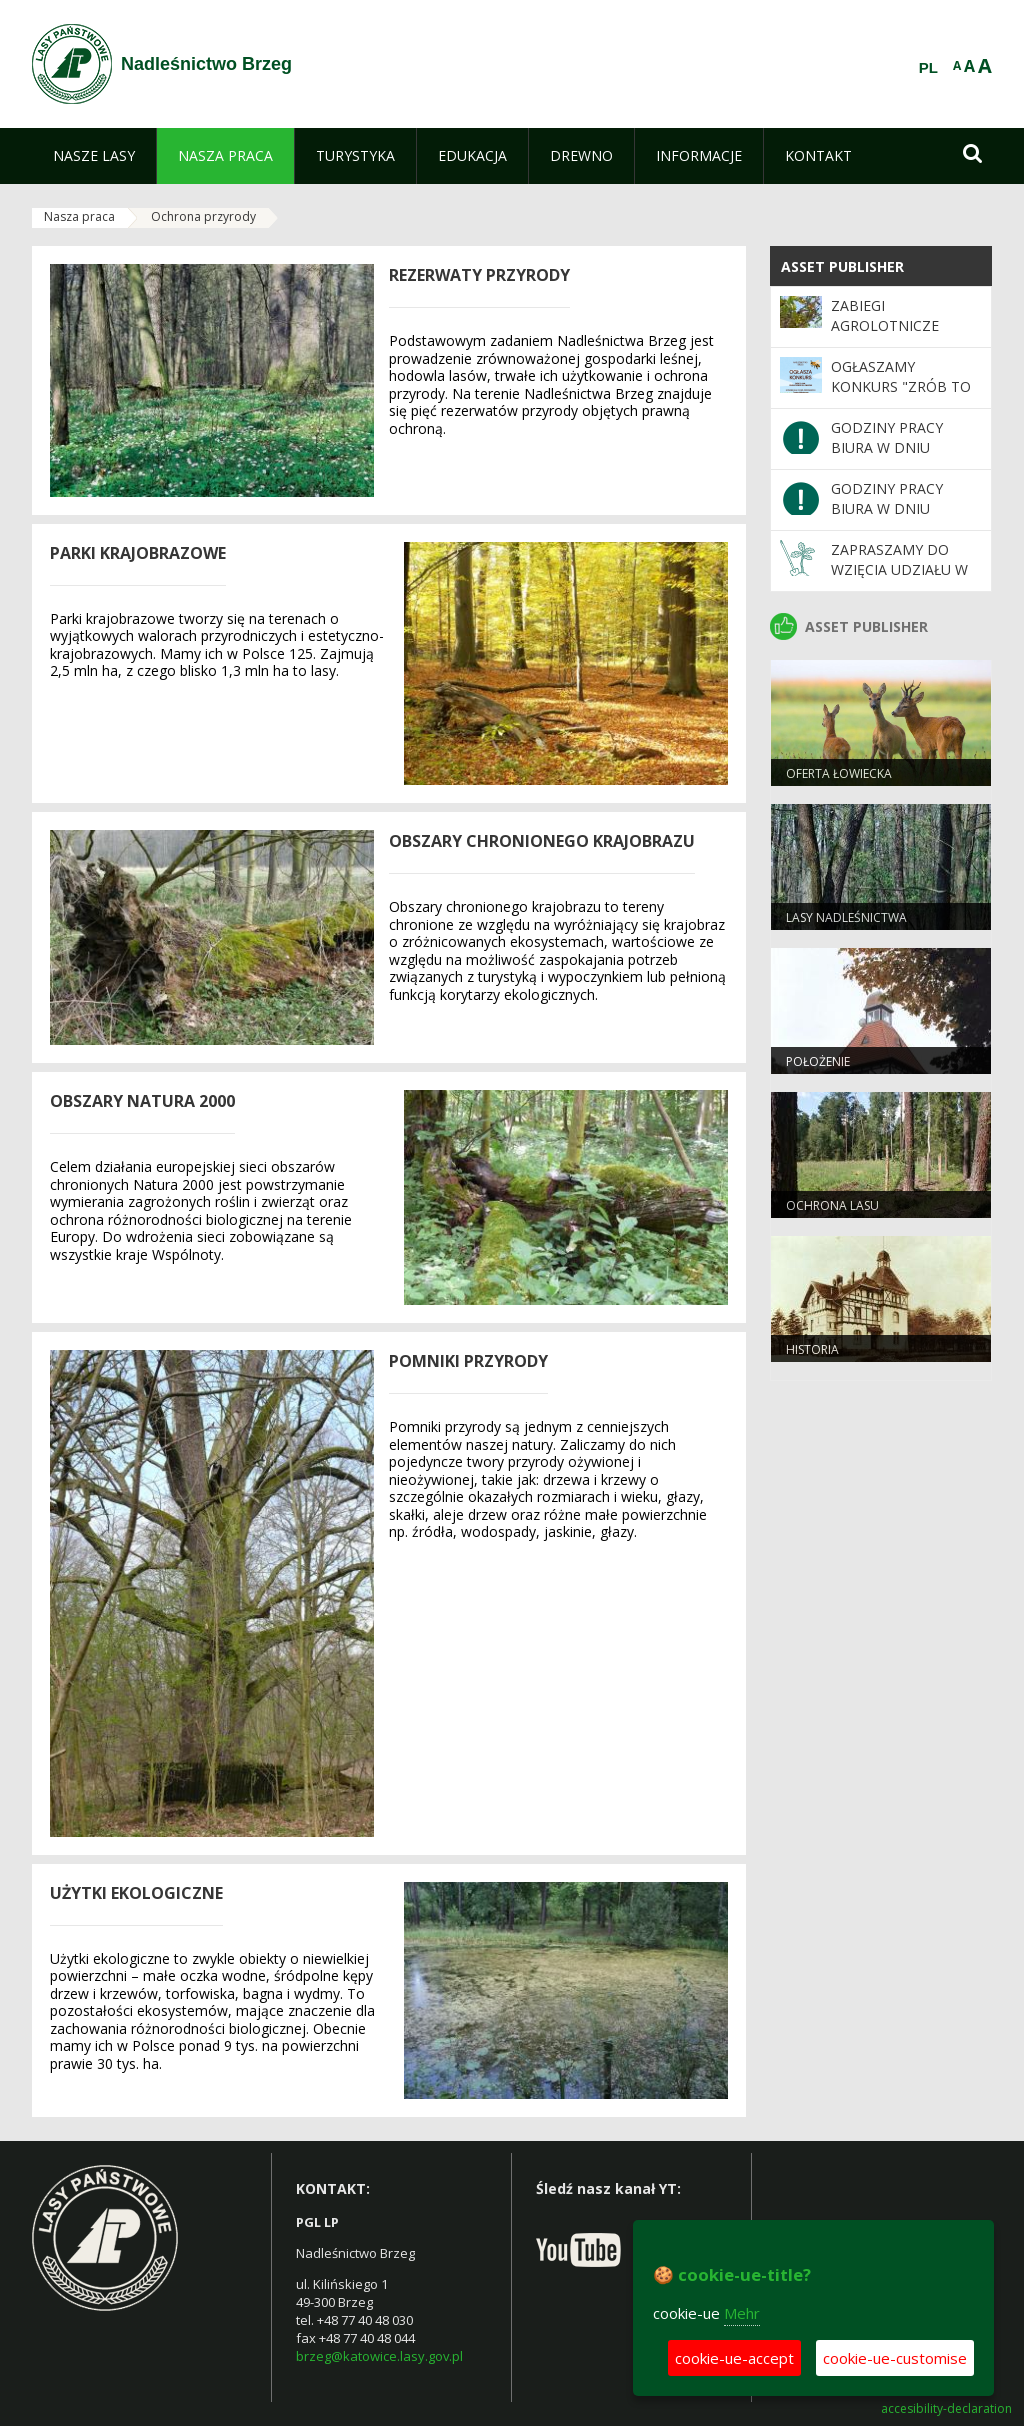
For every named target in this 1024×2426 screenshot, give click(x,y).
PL (928, 68)
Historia (812, 1349)
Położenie (818, 1061)
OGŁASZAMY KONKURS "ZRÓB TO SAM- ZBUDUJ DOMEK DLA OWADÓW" (905, 397)
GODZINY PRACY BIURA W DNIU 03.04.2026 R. (887, 509)
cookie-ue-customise (895, 2358)
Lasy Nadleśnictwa (846, 917)
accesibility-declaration (946, 2409)
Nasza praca (79, 216)
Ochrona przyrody (203, 216)
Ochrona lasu (832, 1205)
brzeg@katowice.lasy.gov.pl (379, 2356)
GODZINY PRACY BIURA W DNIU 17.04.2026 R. (887, 448)
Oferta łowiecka (839, 773)
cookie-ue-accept (734, 2358)
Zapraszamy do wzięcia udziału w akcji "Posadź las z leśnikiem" (902, 580)
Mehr (742, 2313)
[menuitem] (94, 156)
